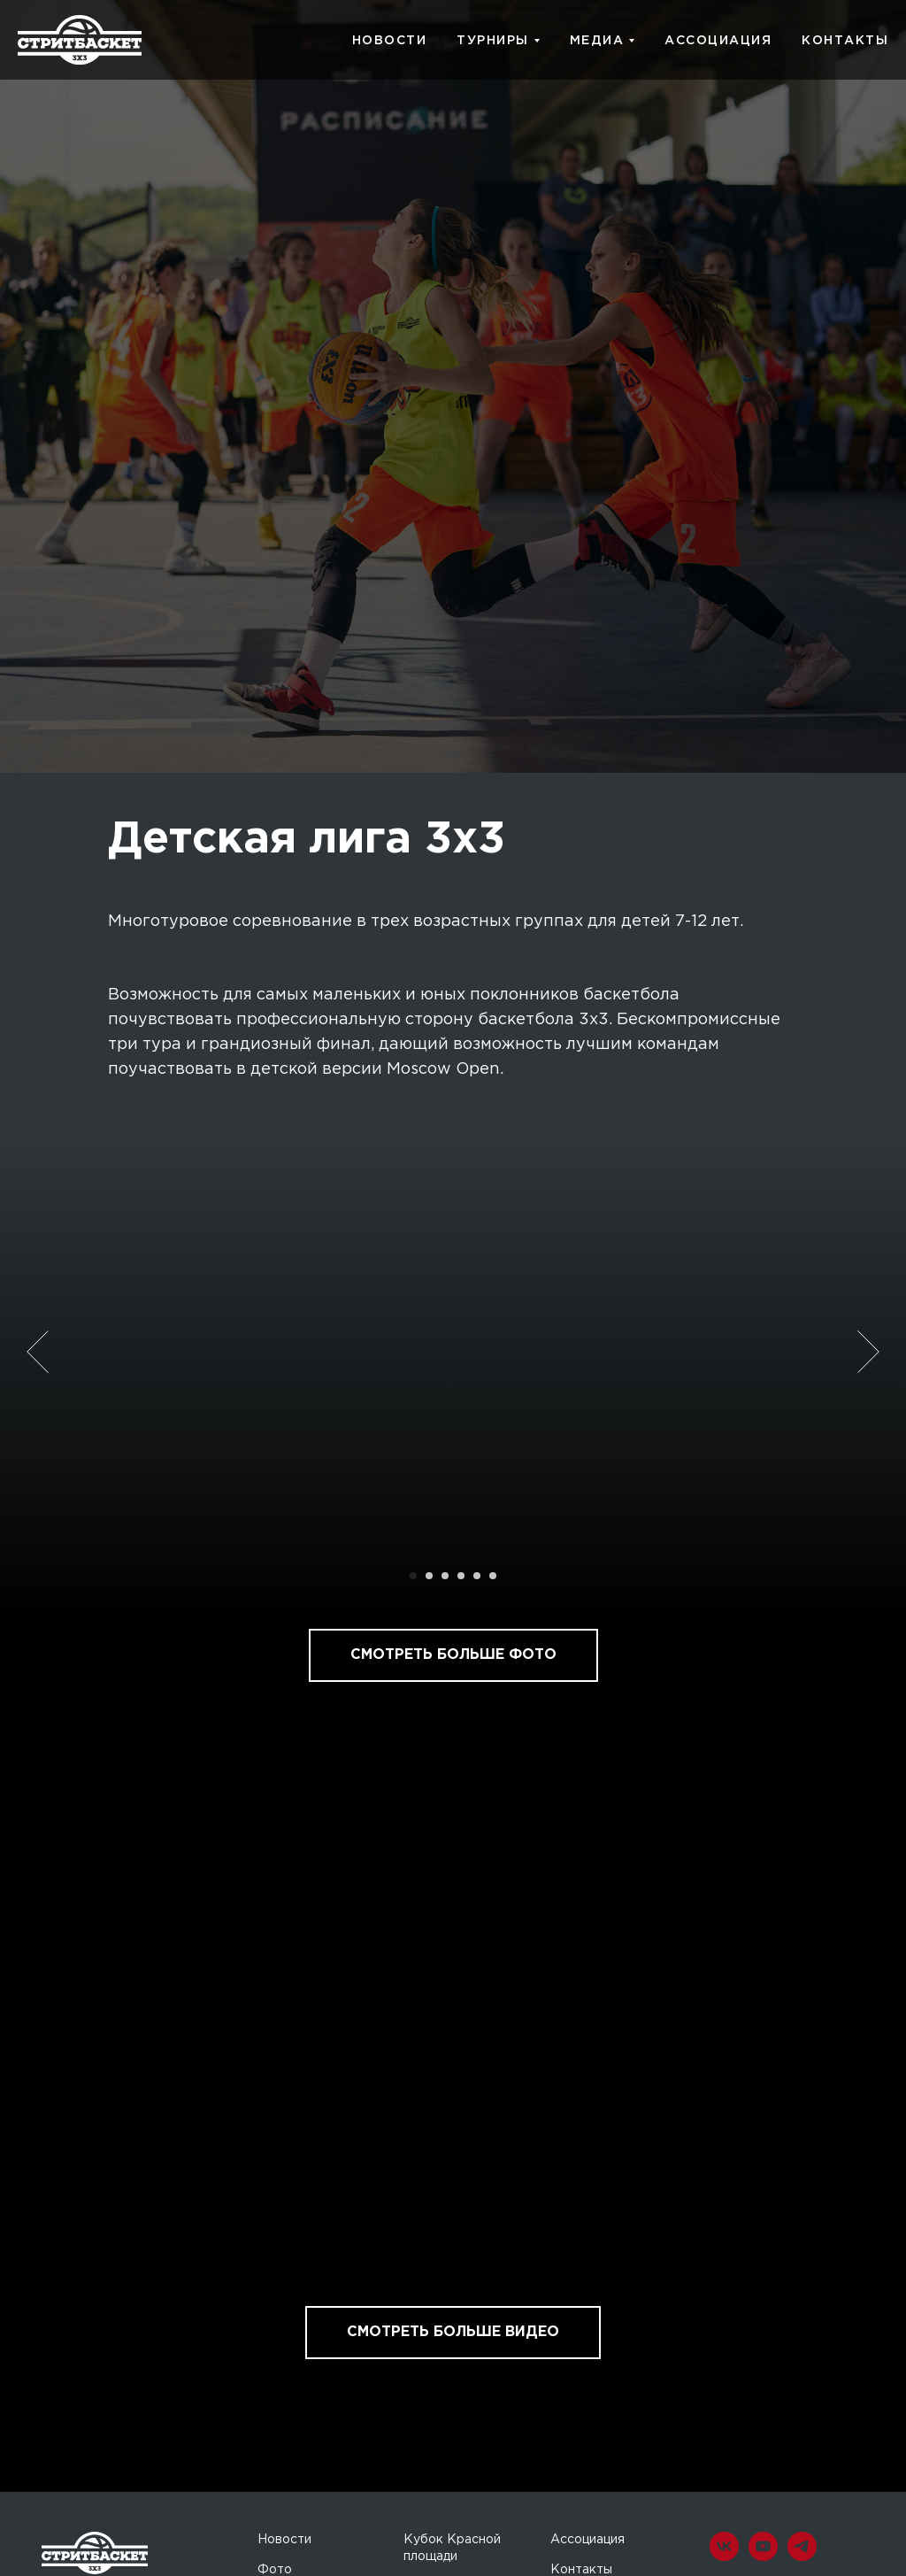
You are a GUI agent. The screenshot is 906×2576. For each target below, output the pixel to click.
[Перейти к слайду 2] (429, 1575)
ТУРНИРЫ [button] (493, 40)
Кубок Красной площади (452, 2548)
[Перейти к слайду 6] (492, 1575)
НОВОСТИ (389, 40)
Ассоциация (587, 2539)
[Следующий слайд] (868, 1351)
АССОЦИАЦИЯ (718, 40)
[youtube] (763, 2556)
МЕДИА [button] (597, 40)
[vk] (724, 2556)
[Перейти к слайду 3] (445, 1575)
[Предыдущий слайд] (38, 1351)
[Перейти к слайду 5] (476, 1575)
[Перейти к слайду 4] (461, 1575)
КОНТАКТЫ (845, 40)
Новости (284, 2539)
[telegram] (802, 2556)
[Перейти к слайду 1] (413, 1575)
